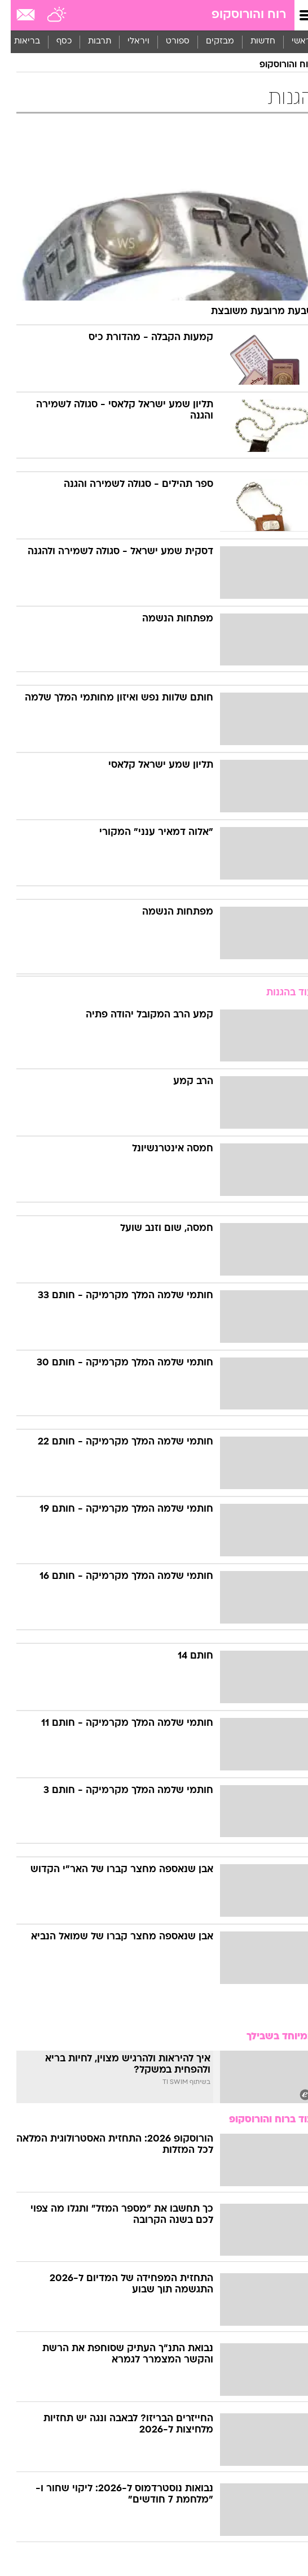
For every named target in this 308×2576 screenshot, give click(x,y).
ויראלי (128, 41)
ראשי (290, 41)
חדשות (252, 41)
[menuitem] (251, 42)
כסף (53, 41)
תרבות (88, 41)
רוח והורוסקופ (238, 15)
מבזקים (209, 41)
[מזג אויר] (46, 15)
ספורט (167, 41)
